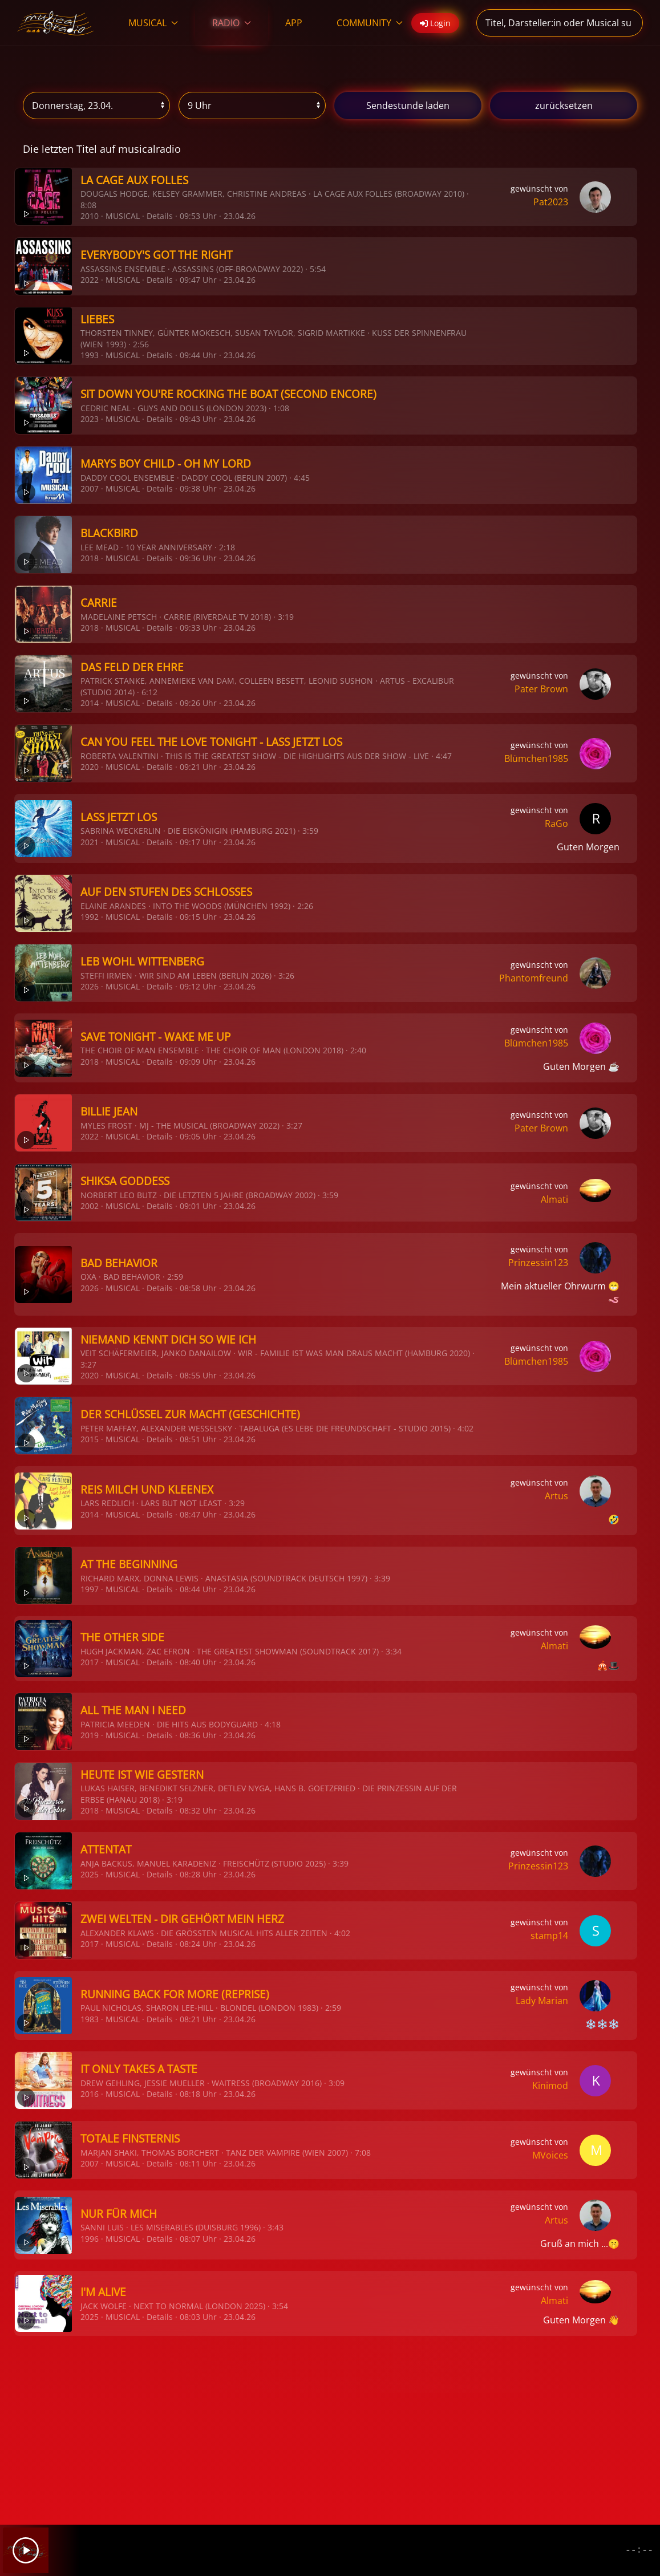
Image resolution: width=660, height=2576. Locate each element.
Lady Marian (542, 2000)
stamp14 (549, 1935)
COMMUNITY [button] (370, 23)
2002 (89, 1205)
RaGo (556, 823)
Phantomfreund (533, 978)
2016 (89, 2093)
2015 (89, 1439)
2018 (89, 558)
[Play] (25, 2550)
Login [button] (435, 23)
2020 (89, 766)
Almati (554, 1199)
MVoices (550, 2155)
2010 (89, 215)
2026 (89, 986)
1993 (89, 355)
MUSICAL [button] (153, 23)
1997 (89, 1589)
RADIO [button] (231, 23)
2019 (89, 1735)
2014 (89, 702)
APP (293, 23)
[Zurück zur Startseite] (55, 23)
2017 (89, 1662)
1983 (89, 2019)
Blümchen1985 (536, 758)
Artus (556, 1496)
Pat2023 (550, 202)
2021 (89, 842)
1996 (89, 2238)
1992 (89, 916)
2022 (89, 279)
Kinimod (550, 2085)
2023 (89, 418)
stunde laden (408, 105)
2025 (89, 1874)
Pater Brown (541, 689)
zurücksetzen (564, 105)
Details (160, 215)
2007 (89, 488)
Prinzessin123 (538, 1262)
